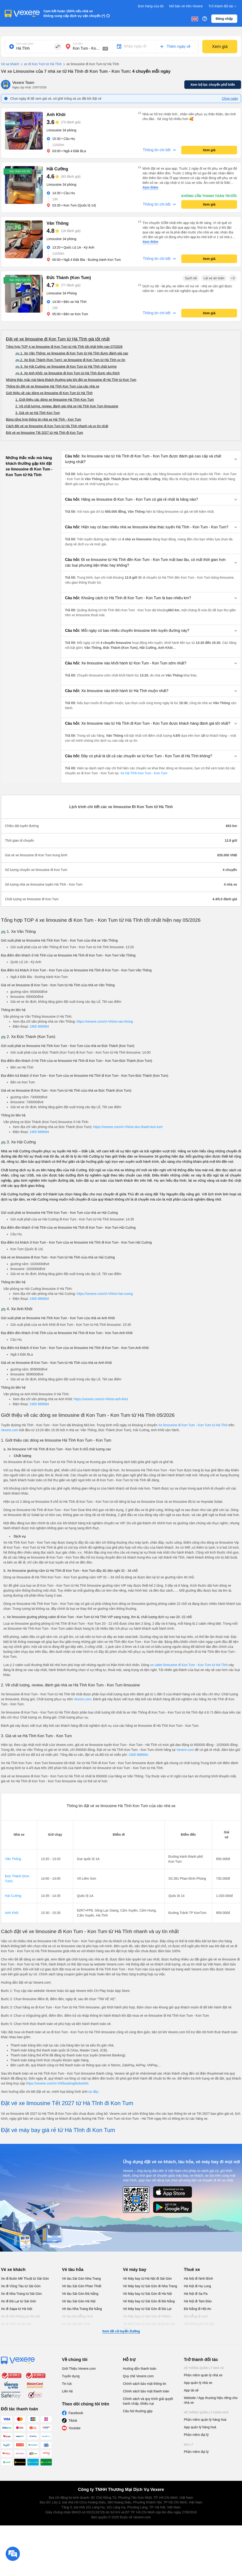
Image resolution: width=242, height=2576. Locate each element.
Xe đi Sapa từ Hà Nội (16, 2309)
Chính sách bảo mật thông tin (144, 2384)
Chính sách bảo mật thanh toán (146, 2391)
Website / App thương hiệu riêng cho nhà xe (211, 2400)
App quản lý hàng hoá (200, 2427)
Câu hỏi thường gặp (137, 2411)
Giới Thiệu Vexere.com (79, 2368)
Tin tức (67, 2384)
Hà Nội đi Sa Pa (195, 2294)
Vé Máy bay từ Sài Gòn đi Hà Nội (147, 2294)
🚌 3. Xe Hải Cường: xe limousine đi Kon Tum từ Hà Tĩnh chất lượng (66, 366)
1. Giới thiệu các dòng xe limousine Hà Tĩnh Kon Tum (54, 399)
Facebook (76, 2413)
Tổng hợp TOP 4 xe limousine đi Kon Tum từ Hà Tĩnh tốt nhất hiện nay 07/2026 (64, 347)
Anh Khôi (11, 1913)
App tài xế (191, 2390)
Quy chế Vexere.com (138, 2376)
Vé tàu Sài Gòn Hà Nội (78, 2301)
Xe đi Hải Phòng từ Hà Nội (20, 2316)
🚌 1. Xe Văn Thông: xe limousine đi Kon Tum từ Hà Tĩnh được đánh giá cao (71, 353)
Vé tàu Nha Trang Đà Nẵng (82, 2309)
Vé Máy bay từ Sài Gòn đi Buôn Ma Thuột (149, 2326)
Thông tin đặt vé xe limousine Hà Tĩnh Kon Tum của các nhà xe (52, 386)
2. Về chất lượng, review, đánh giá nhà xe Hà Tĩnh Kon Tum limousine (66, 406)
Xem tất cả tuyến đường (121, 2331)
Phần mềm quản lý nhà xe (203, 2375)
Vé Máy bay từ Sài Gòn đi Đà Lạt (147, 2309)
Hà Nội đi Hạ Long (197, 2286)
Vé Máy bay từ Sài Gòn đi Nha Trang (150, 2286)
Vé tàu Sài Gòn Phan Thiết (81, 2286)
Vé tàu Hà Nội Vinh (76, 2324)
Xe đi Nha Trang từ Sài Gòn (21, 2294)
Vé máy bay (134, 2269)
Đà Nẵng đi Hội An (197, 2309)
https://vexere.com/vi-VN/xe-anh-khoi (101, 1399)
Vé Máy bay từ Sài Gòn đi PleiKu (147, 2316)
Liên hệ (67, 2391)
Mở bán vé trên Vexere (186, 6)
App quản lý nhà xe (198, 2383)
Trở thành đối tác (222, 6)
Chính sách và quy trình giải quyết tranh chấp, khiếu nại (148, 2401)
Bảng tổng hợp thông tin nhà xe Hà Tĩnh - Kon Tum (43, 419)
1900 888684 (39, 1026)
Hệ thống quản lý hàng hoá (206, 2412)
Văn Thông (13, 1859)
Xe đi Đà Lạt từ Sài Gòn (18, 2301)
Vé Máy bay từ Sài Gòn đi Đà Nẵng (149, 2301)
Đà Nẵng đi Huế (195, 2316)
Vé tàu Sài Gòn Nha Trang (81, 2278)
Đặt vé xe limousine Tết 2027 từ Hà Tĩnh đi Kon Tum (44, 433)
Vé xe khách (10, 64)
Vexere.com (9, 1430)
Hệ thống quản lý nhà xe (204, 2368)
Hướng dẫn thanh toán (139, 2368)
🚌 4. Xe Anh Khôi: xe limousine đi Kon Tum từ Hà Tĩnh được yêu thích (67, 373)
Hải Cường (13, 1896)
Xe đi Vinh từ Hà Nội (16, 2324)
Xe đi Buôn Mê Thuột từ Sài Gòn (25, 2278)
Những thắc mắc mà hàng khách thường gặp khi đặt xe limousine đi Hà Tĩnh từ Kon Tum (71, 380)
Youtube (75, 2428)
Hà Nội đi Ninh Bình (198, 2278)
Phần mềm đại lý (196, 2435)
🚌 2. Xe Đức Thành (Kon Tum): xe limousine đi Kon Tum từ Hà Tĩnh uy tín (70, 360)
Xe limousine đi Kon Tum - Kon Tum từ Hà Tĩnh (193, 1425)
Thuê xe (192, 2269)
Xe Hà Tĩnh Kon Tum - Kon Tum (143, 773)
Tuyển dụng (71, 2376)
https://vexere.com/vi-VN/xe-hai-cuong (105, 1294)
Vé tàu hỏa (72, 2269)
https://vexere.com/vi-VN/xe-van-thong (105, 1021)
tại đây (93, 2092)
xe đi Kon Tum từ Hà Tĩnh (40, 64)
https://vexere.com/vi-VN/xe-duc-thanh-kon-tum (127, 1127)
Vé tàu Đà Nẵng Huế (77, 2316)
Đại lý (188, 2444)
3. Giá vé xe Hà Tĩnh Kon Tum (37, 413)
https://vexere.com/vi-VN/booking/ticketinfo (57, 2083)
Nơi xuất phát (24, 43)
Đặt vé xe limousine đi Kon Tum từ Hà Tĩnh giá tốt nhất (58, 339)
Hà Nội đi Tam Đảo (198, 2301)
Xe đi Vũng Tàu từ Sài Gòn (21, 2286)
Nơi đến (78, 43)
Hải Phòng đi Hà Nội (199, 2324)
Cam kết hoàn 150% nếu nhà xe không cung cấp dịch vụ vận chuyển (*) (74, 13)
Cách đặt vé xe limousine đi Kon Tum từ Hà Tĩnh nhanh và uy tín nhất (57, 426)
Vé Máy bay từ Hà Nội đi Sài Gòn (147, 2278)
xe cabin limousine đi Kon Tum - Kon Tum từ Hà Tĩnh (189, 1665)
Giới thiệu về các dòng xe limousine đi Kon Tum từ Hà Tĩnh (49, 393)
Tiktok (73, 2420)
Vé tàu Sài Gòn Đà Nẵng (80, 2294)
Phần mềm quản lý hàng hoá (205, 2419)
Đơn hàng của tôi (151, 6)
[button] (151, 459)
